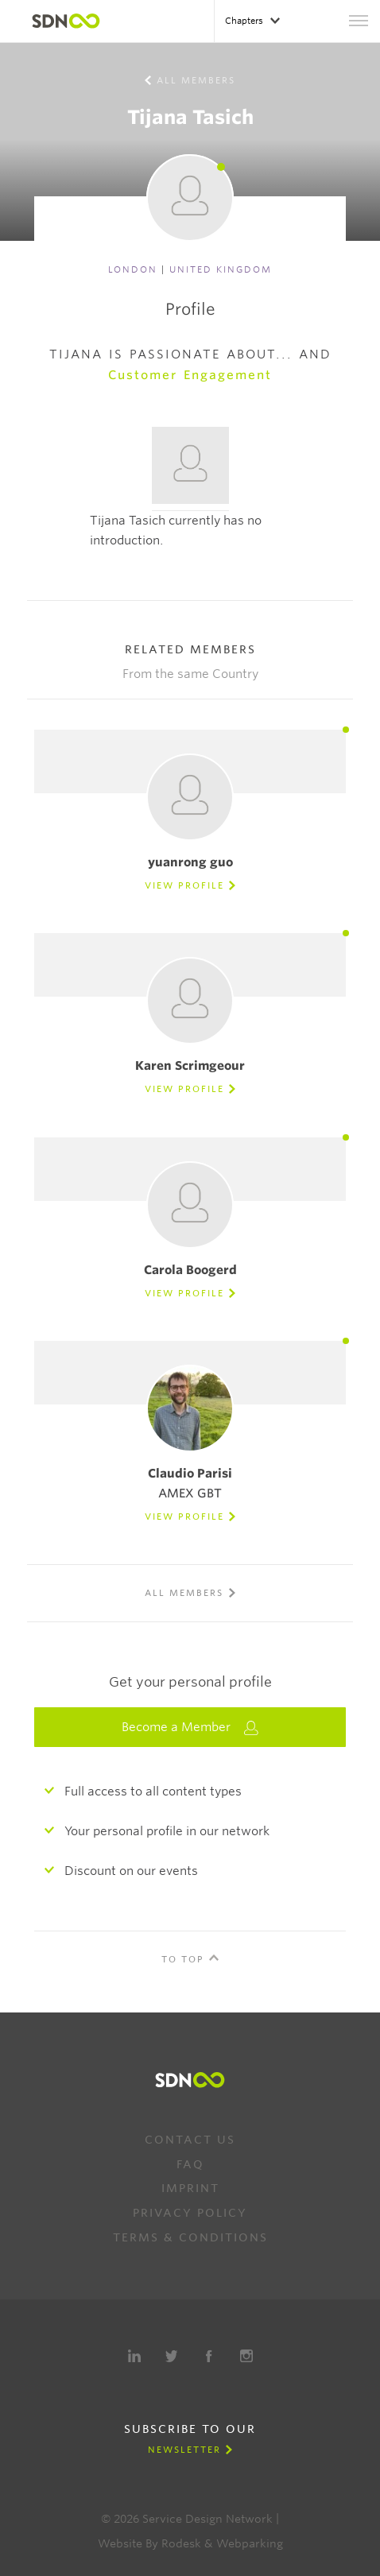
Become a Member (190, 1727)
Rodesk (181, 2543)
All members (196, 80)
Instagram (246, 2355)
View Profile (184, 885)
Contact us (190, 2139)
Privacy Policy (190, 2212)
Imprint (190, 2188)
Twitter (171, 2355)
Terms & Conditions (190, 2237)
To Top (182, 1959)
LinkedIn (134, 2355)
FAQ (190, 2164)
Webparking (249, 2543)
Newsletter (184, 2449)
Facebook (209, 2355)
